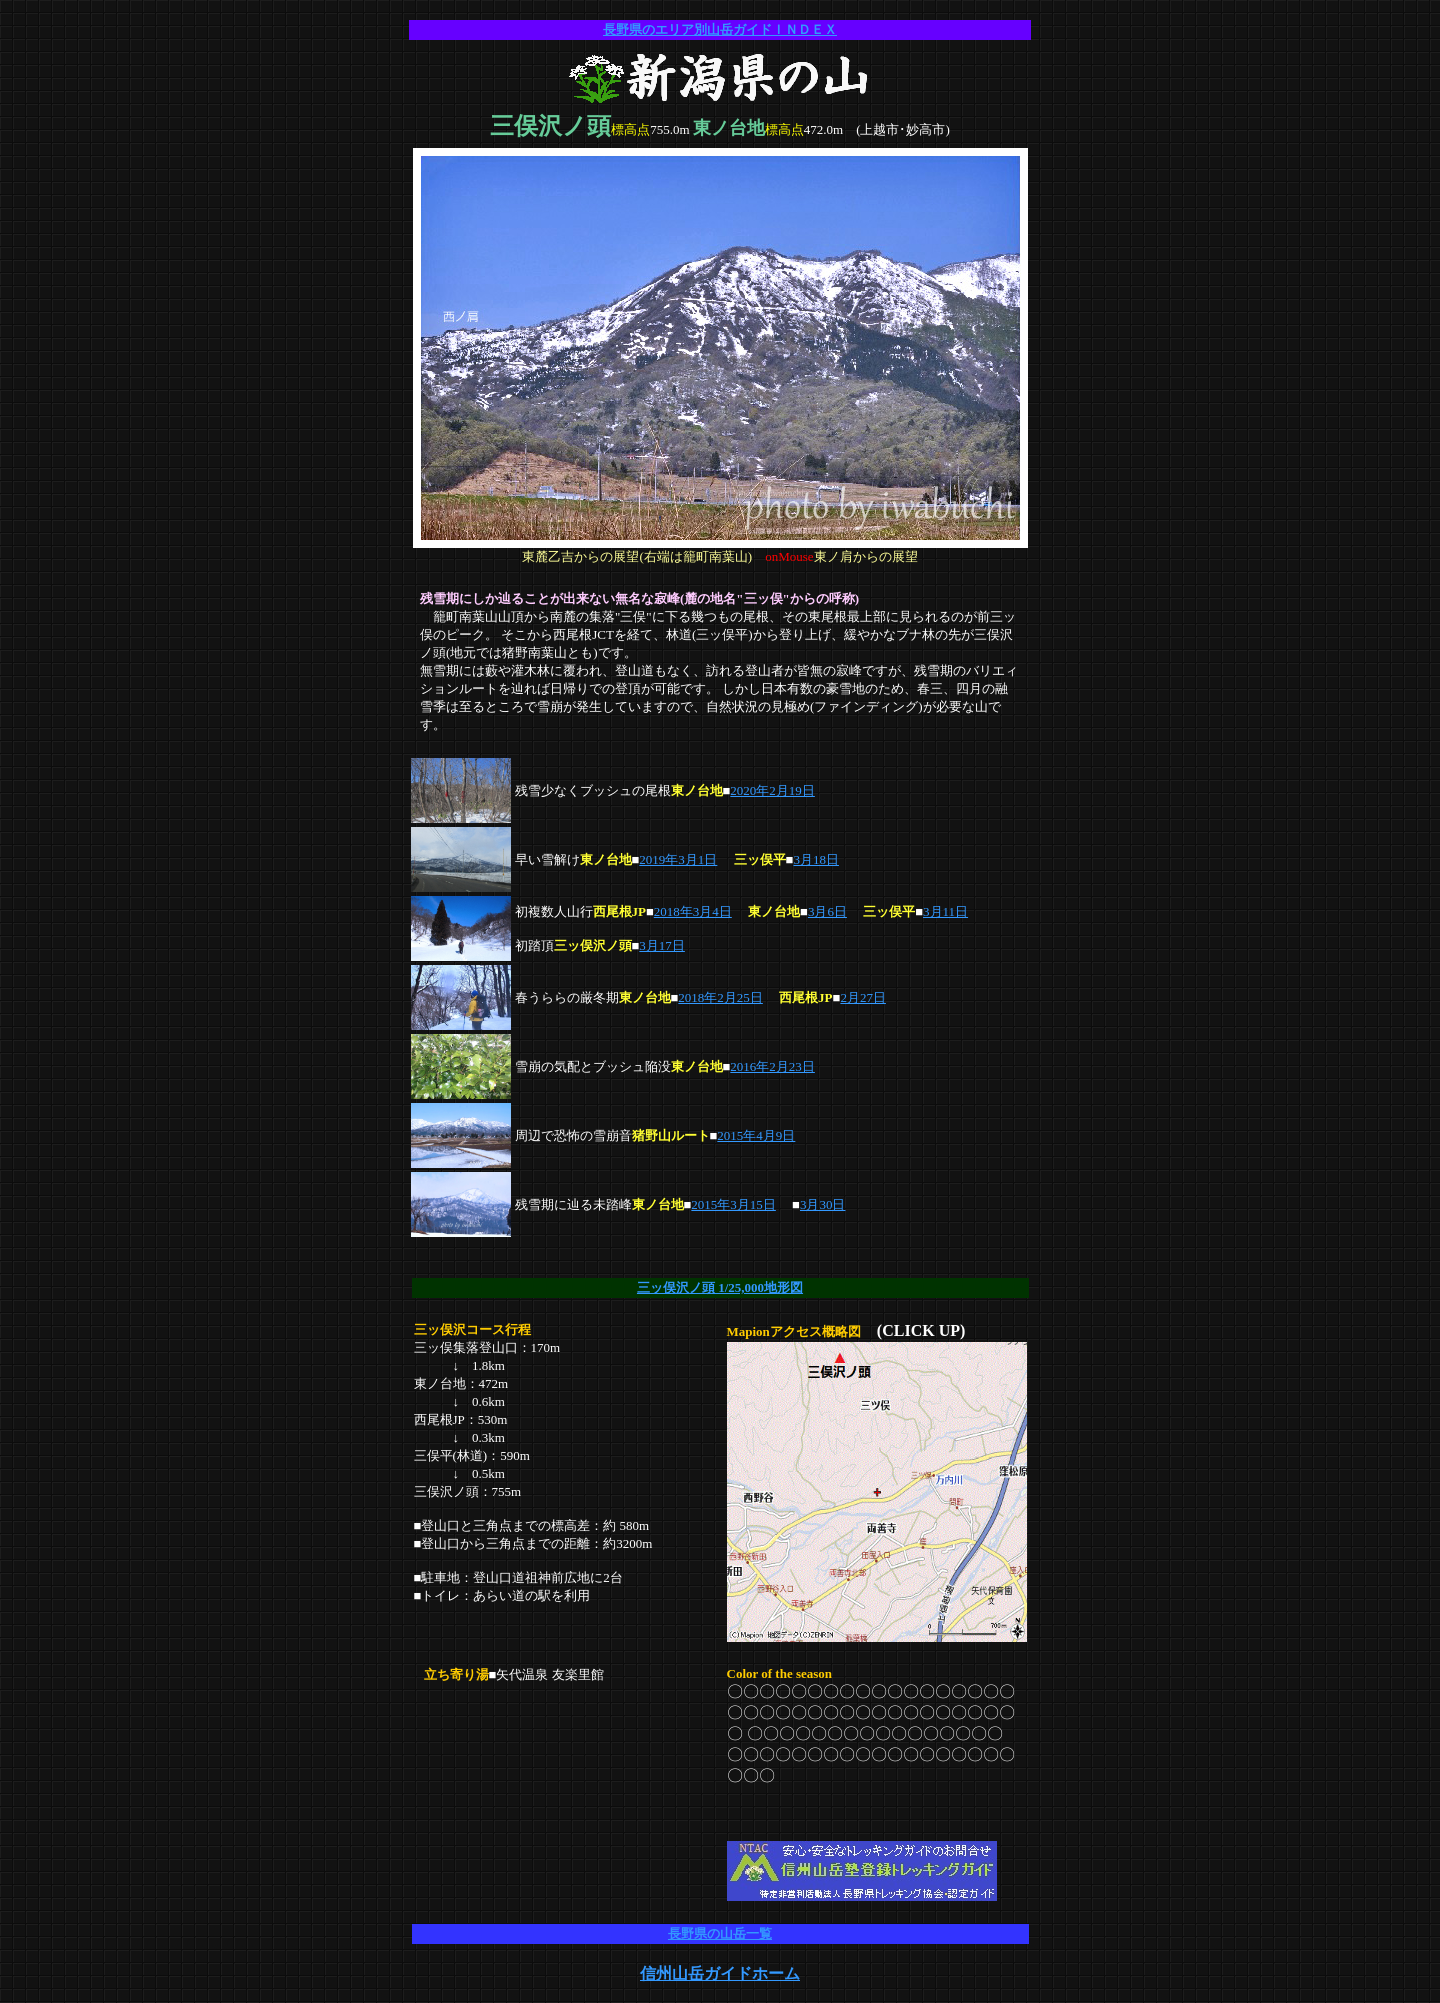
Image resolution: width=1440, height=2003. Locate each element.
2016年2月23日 (772, 1066)
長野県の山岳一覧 (720, 1933)
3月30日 (823, 1204)
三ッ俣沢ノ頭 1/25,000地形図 (720, 1287)
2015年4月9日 (756, 1135)
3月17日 (662, 945)
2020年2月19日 (772, 790)
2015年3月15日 (733, 1204)
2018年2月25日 (720, 997)
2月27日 (863, 997)
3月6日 (827, 911)
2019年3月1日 (678, 859)
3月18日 (816, 859)
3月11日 (945, 911)
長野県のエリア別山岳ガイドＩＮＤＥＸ (720, 29)
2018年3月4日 (693, 911)
